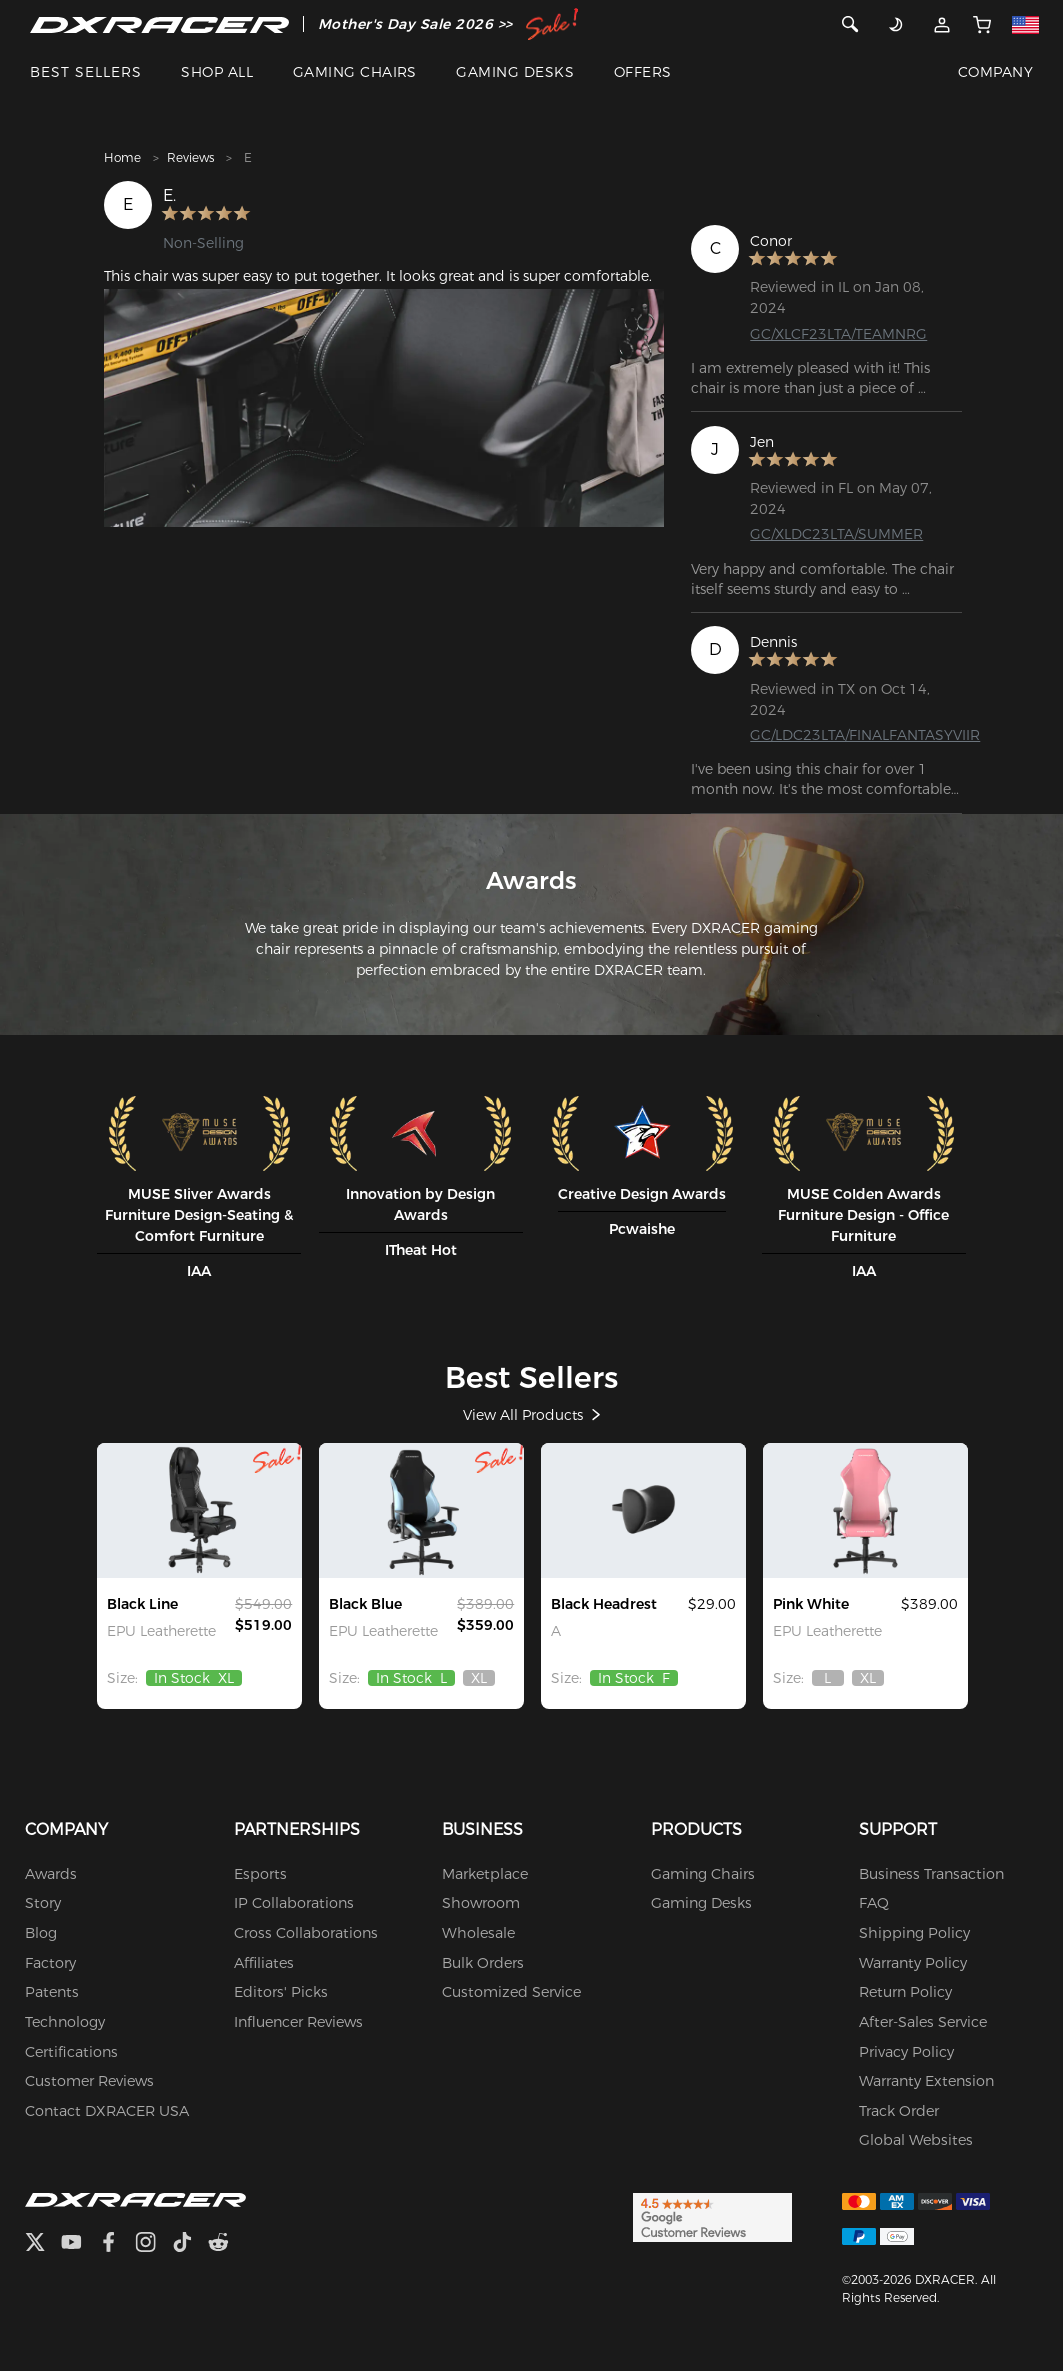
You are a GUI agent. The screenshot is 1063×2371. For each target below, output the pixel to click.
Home (122, 157)
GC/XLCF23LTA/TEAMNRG (838, 334)
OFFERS (643, 72)
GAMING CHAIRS (355, 72)
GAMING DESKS (515, 72)
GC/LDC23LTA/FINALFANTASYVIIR (865, 735)
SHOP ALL (217, 72)
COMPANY (995, 72)
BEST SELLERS (86, 72)
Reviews (190, 157)
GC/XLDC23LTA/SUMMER (836, 534)
